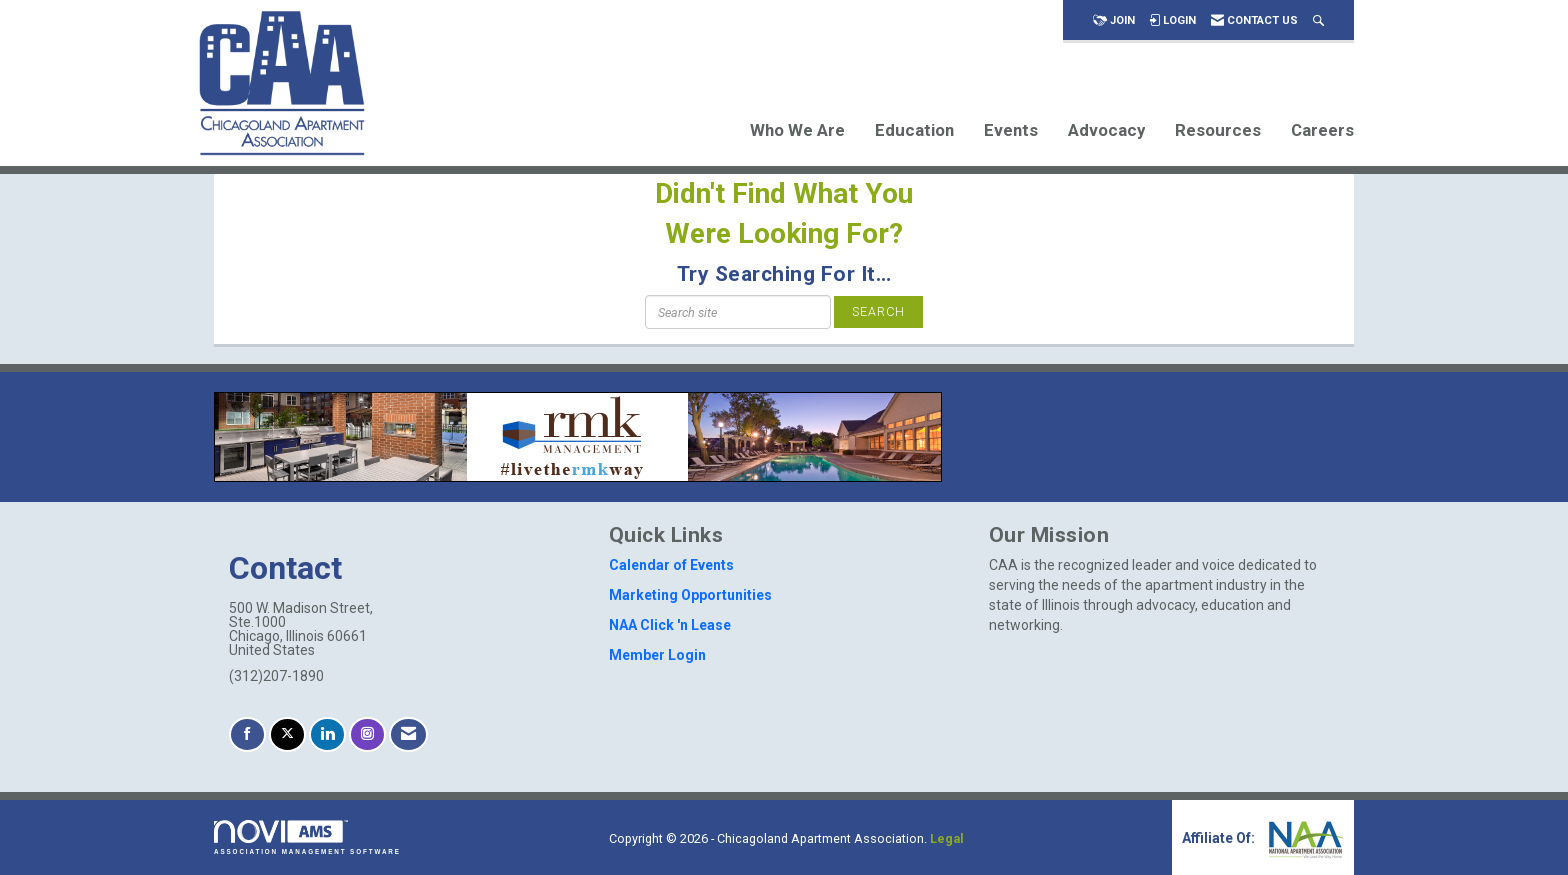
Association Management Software (307, 837)
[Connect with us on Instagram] (367, 734)
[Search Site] (1318, 20)
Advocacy (1106, 130)
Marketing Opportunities (690, 595)
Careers (1322, 130)
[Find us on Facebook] (247, 734)
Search (878, 311)
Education (914, 130)
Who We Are (797, 130)
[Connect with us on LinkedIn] (327, 734)
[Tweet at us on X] (287, 734)
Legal (947, 838)
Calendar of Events (671, 565)
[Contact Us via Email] (408, 734)
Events (1011, 130)
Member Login (657, 655)
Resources (1218, 130)
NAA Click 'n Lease (670, 625)
